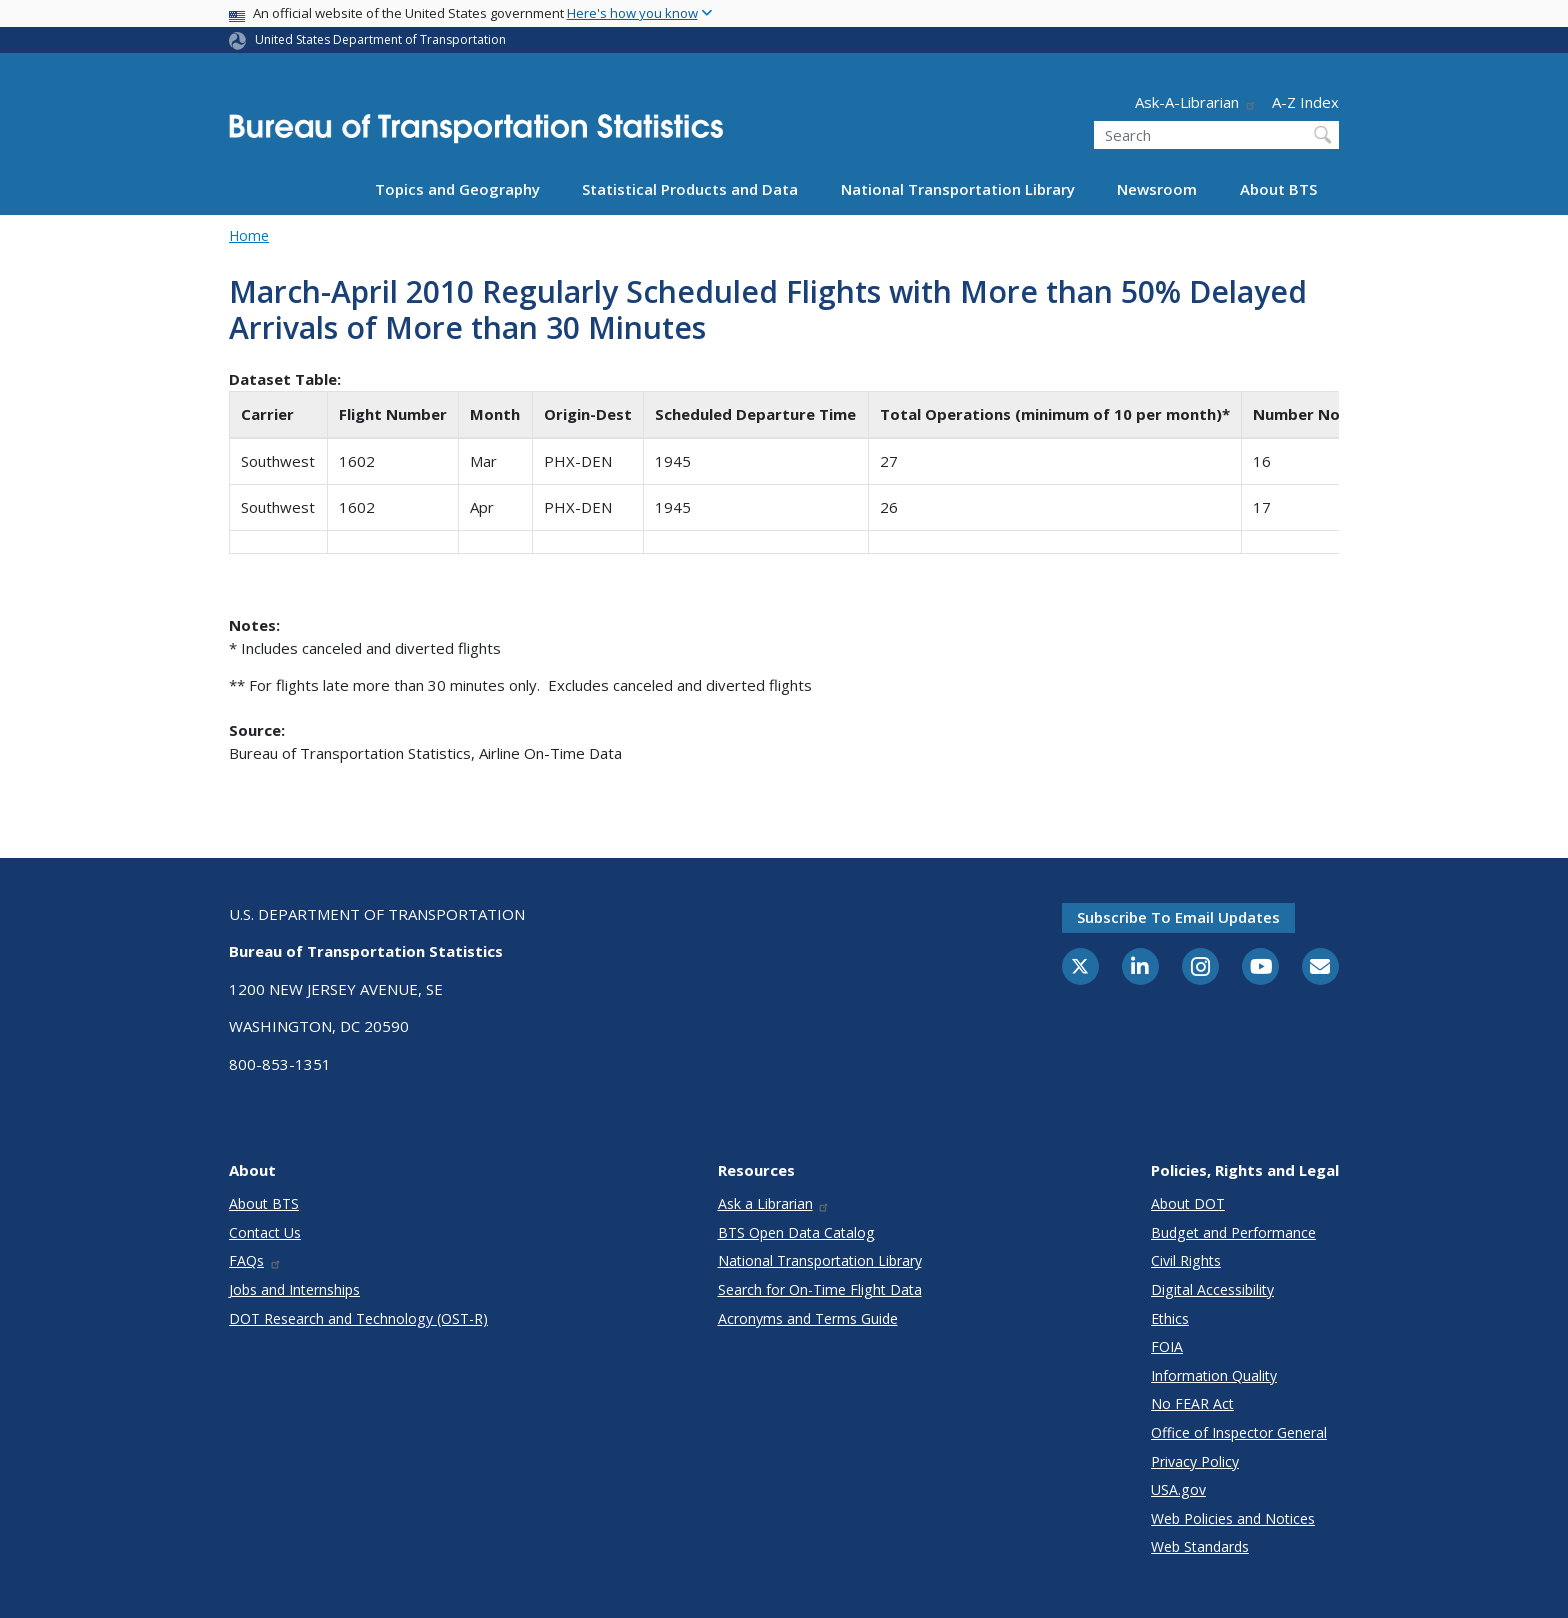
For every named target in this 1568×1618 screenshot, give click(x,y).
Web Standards (1200, 1546)
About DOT (1188, 1203)
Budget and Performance (1233, 1232)
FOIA (1167, 1346)
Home (249, 235)
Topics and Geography (457, 189)
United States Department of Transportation (380, 39)
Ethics (1170, 1318)
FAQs (255, 1260)
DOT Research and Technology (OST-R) (358, 1318)
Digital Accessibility (1212, 1289)
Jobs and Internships (294, 1289)
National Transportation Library (958, 189)
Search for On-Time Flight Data (820, 1289)
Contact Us (265, 1232)
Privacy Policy (1195, 1461)
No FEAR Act (1192, 1403)
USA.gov (1178, 1489)
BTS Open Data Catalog (796, 1232)
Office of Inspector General (1239, 1432)
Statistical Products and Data (690, 189)
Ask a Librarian (774, 1203)
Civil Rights (1186, 1260)
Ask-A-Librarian (1196, 102)
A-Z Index (1305, 102)
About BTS (1278, 189)
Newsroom (1157, 189)
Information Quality (1214, 1375)
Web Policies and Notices (1233, 1518)
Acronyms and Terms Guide (808, 1318)
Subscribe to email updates (1178, 917)
